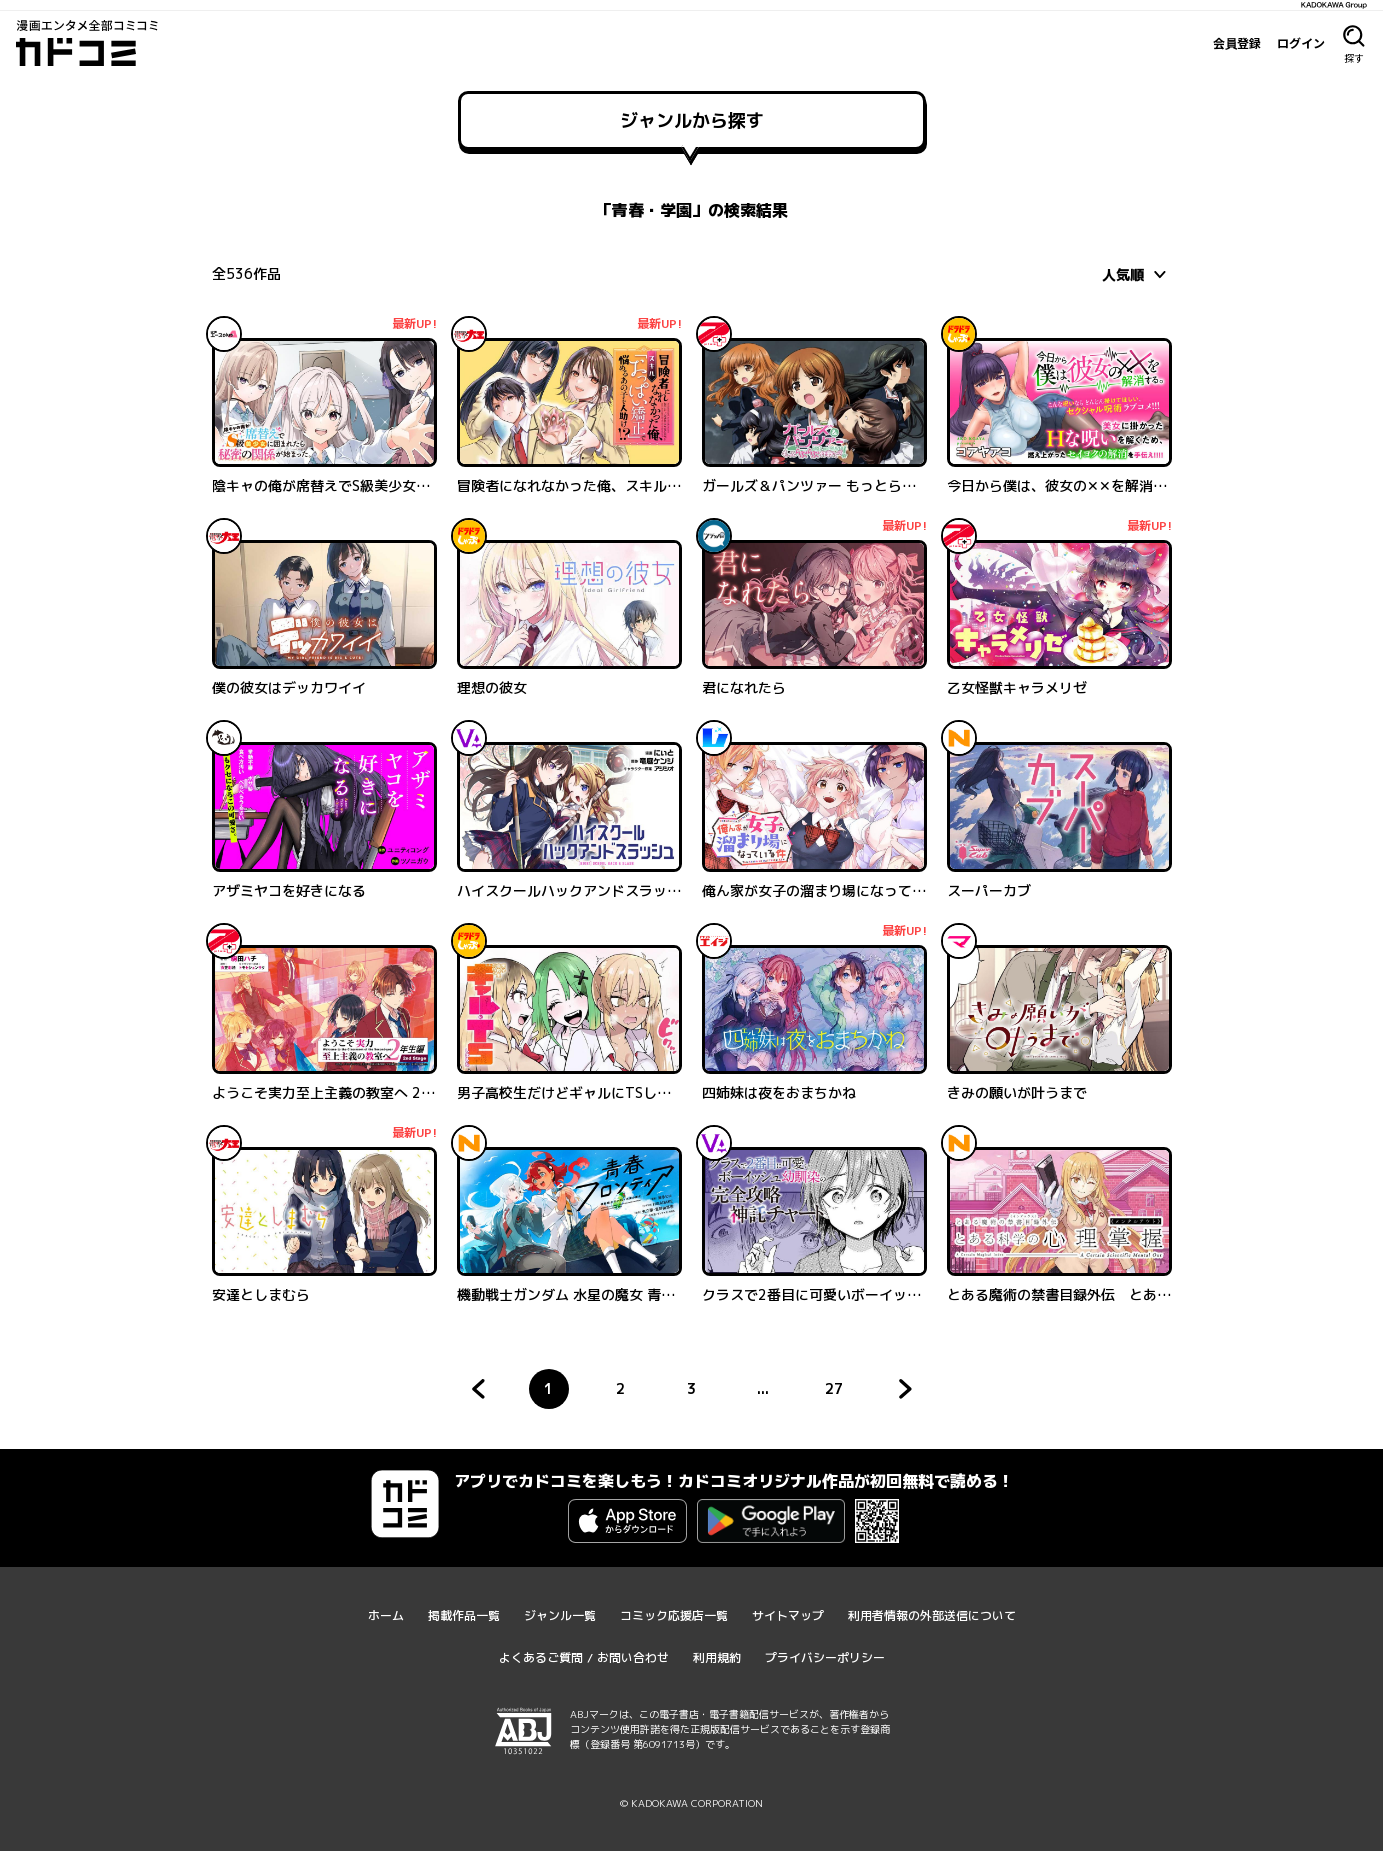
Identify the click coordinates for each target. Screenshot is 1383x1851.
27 (839, 1394)
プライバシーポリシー (825, 1657)
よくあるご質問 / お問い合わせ (584, 1657)
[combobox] (1137, 274)
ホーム (386, 1615)
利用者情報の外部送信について (932, 1615)
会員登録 (1237, 43)
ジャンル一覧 (560, 1615)
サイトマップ (788, 1615)
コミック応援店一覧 (674, 1615)
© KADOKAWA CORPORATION (691, 1803)
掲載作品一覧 (464, 1615)
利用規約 (717, 1657)
